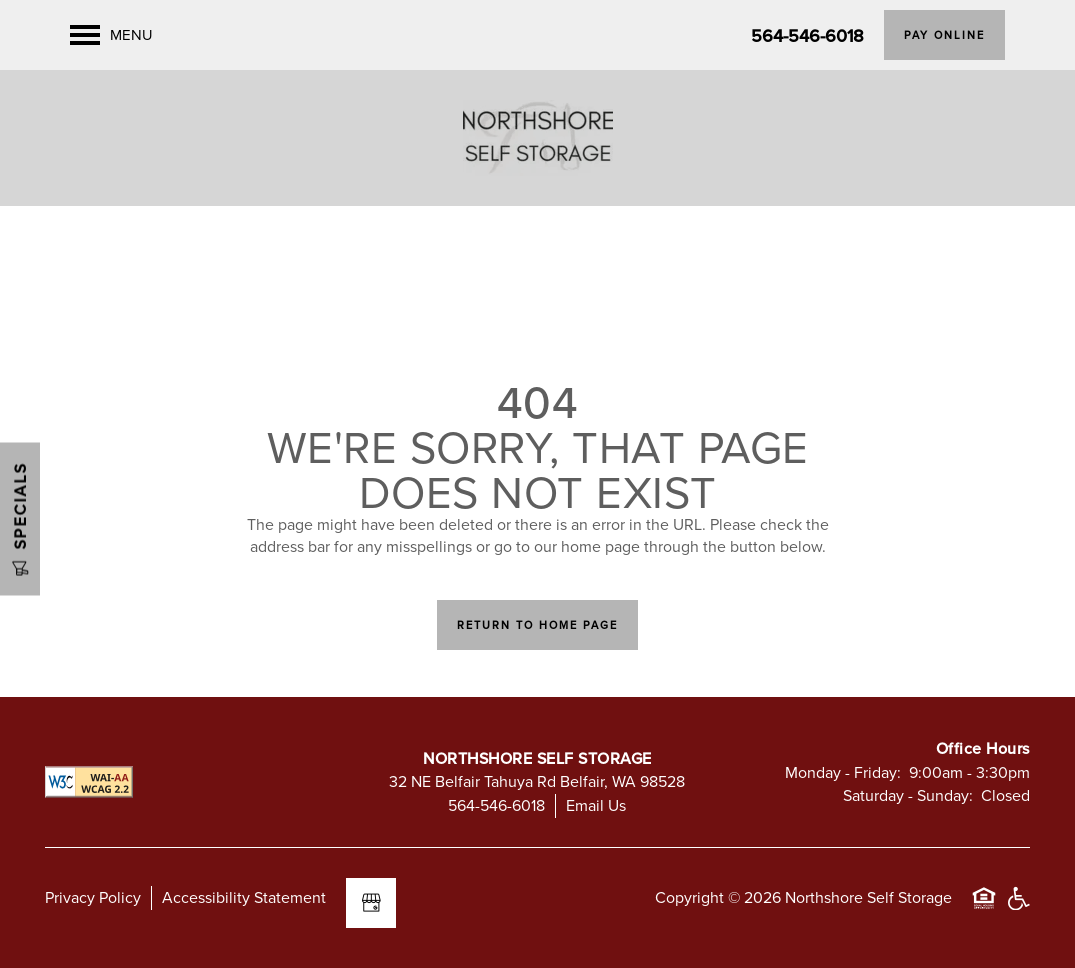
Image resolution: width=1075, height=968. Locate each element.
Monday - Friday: (843, 772)
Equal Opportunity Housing (984, 907)
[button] (944, 35)
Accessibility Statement (244, 897)
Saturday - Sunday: (908, 795)
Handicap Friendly (1018, 907)
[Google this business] (371, 903)
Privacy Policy (93, 897)
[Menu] (111, 35)
